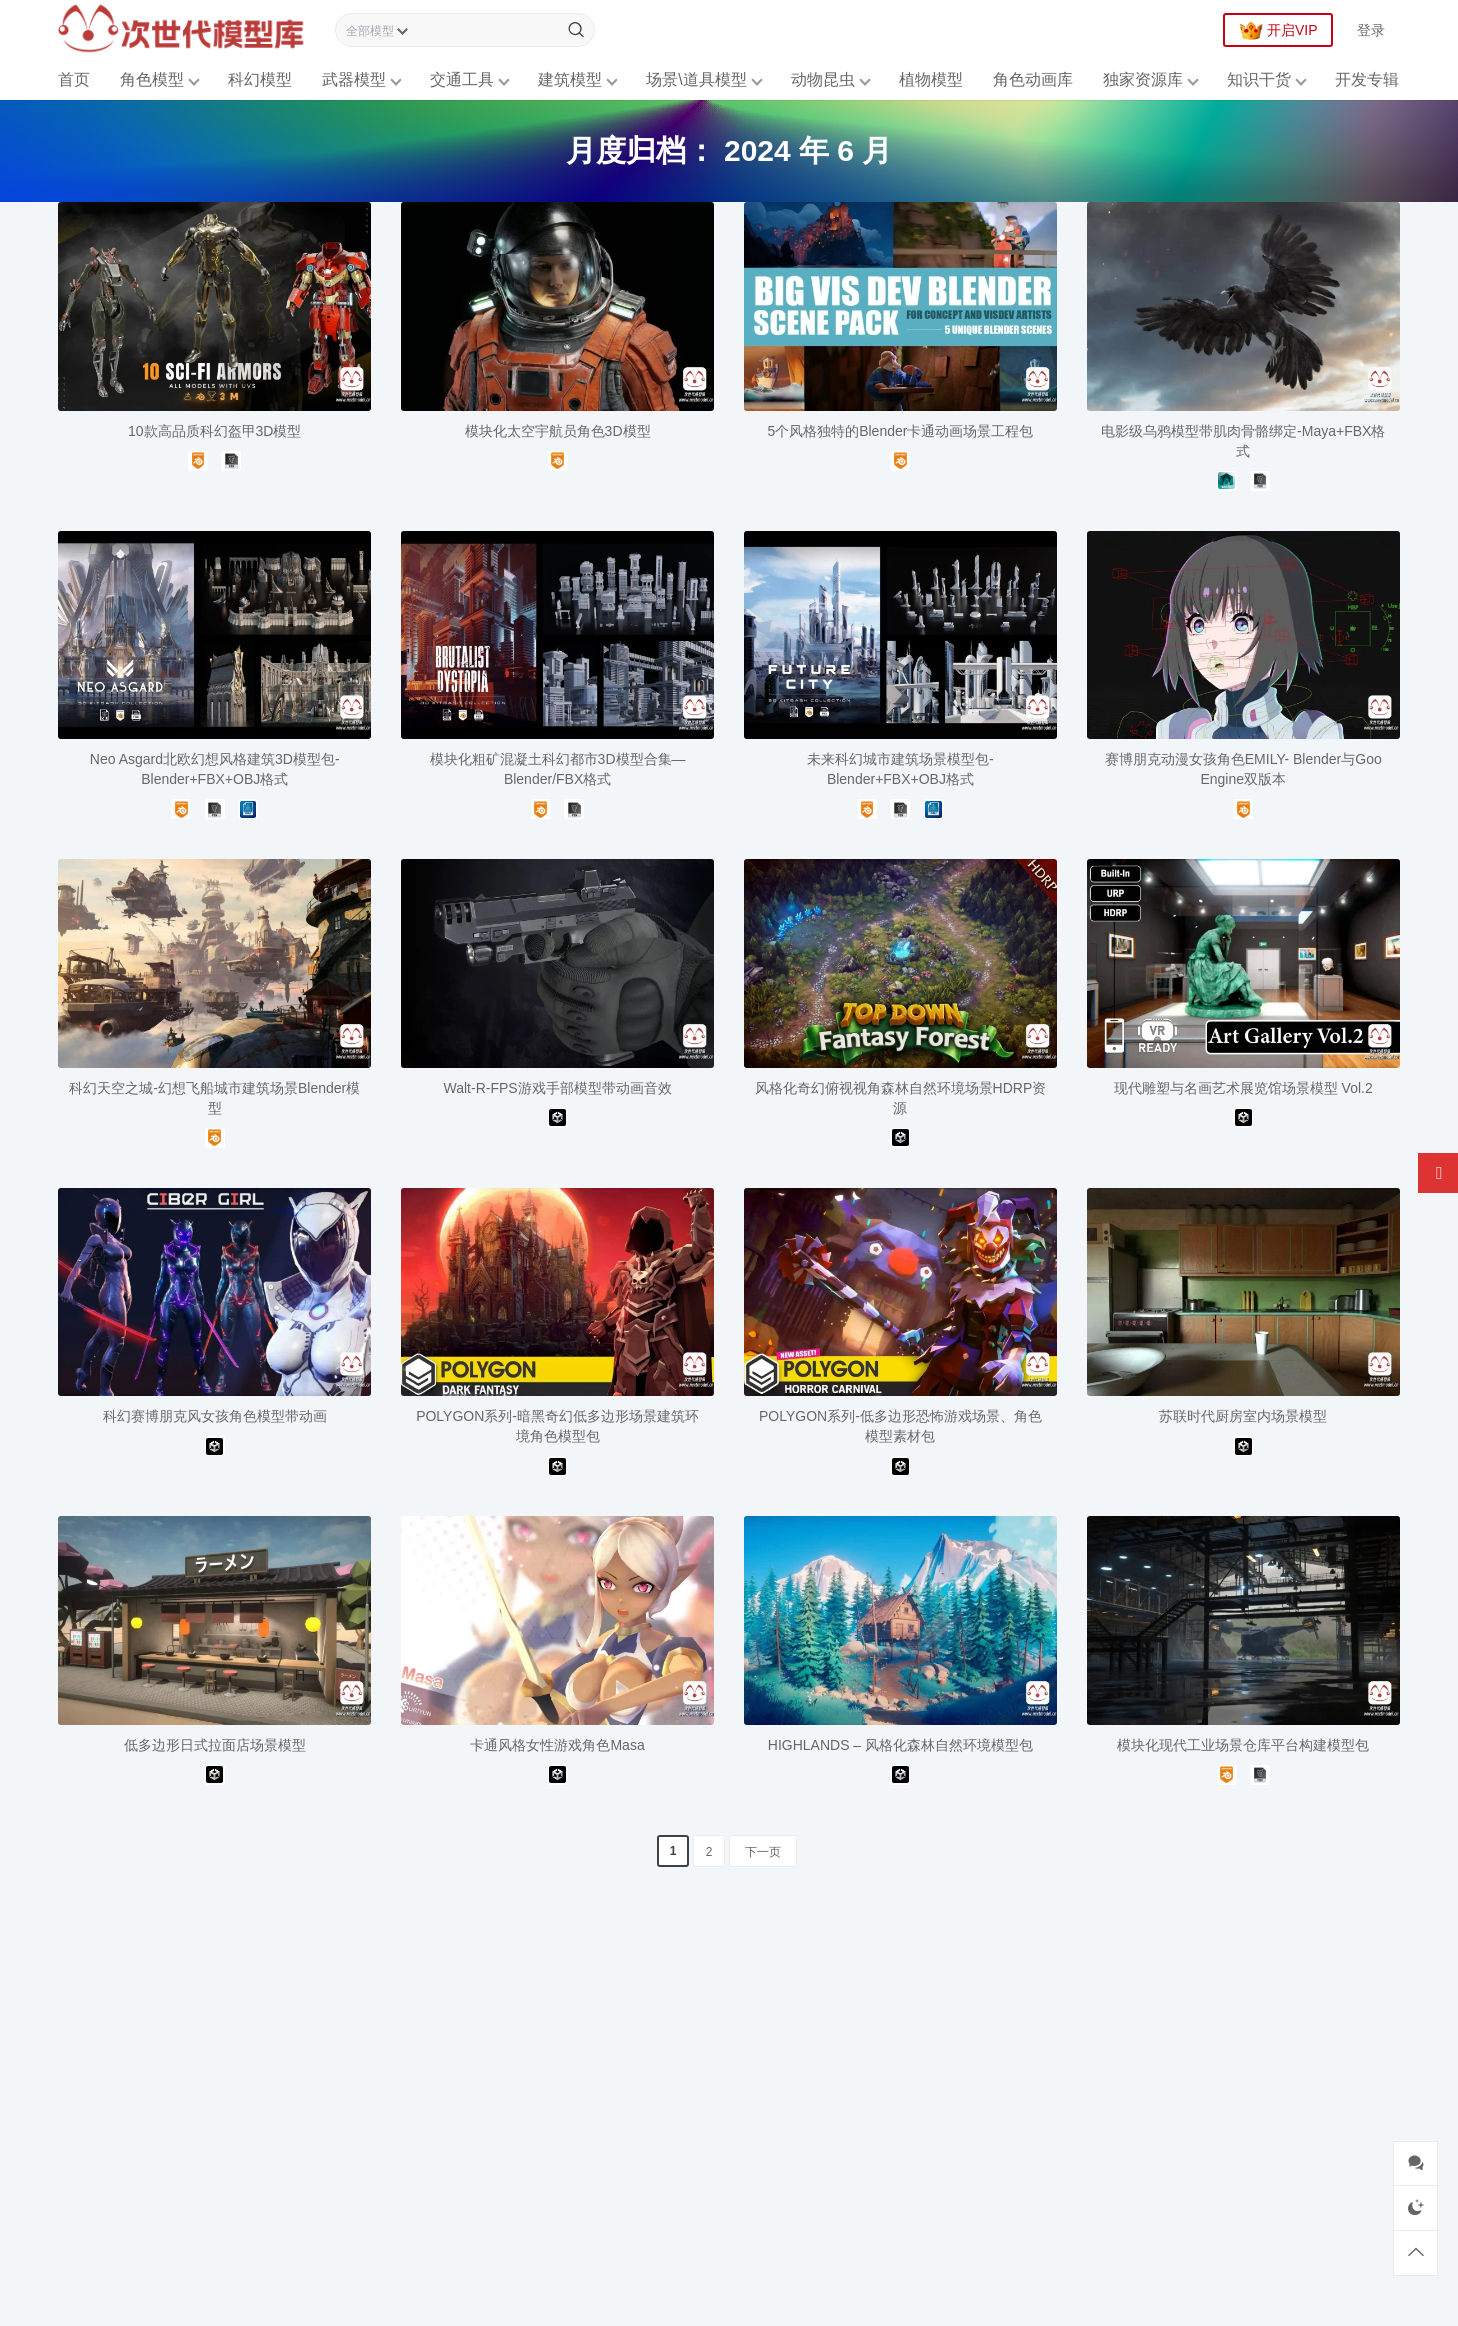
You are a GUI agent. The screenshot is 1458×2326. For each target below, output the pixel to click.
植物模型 (931, 79)
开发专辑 (1367, 79)
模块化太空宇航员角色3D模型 (558, 431)
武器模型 (354, 79)
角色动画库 (1033, 79)
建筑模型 (570, 79)
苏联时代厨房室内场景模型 (1243, 1416)
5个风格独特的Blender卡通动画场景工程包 (900, 431)
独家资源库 (1143, 79)
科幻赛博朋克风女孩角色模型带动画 (215, 1416)
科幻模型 (260, 79)
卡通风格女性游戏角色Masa (557, 1745)
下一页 (763, 1852)
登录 (1371, 30)
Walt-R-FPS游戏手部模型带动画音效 (557, 1088)
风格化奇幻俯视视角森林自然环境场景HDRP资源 (901, 1098)
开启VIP (1278, 31)
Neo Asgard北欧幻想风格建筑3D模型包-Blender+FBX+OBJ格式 (215, 769)
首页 (74, 79)
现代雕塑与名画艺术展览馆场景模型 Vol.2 (1243, 1088)
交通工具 (462, 79)
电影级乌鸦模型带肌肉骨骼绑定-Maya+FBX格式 (1243, 441)
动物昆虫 (823, 79)
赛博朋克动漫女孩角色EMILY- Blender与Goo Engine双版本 (1243, 769)
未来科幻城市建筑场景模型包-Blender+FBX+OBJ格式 (900, 769)
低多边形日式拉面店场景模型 (215, 1745)
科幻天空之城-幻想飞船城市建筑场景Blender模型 (214, 1098)
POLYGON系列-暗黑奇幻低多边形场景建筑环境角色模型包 (557, 1426)
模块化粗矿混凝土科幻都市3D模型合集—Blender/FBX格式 (558, 769)
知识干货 (1259, 79)
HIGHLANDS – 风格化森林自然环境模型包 (900, 1745)
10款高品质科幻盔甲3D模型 (214, 431)
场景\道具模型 (696, 79)
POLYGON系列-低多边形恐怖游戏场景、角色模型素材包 (900, 1426)
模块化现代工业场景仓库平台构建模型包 (1243, 1745)
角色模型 (152, 79)
